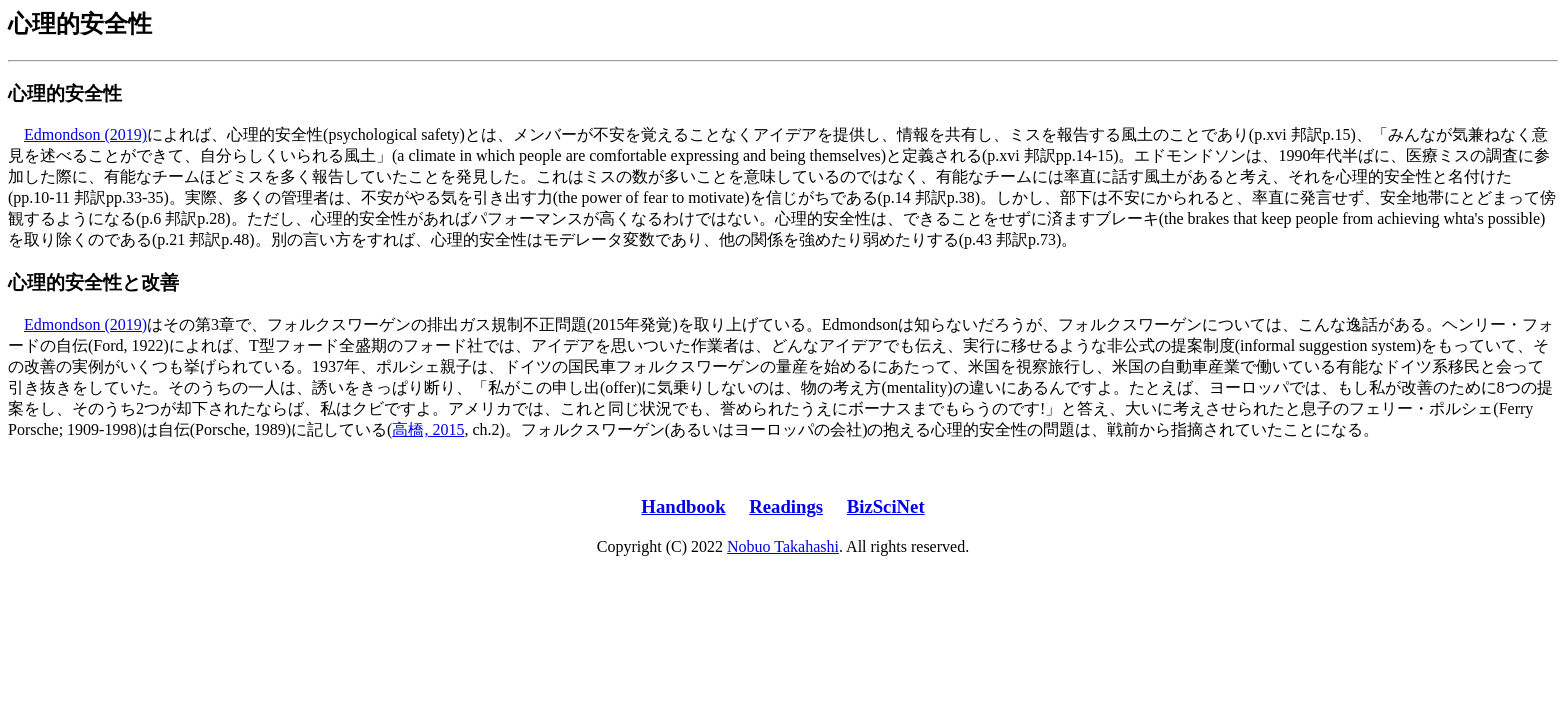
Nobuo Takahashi (783, 546)
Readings (786, 506)
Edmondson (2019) (85, 134)
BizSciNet (886, 506)
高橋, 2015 (428, 429)
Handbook (683, 506)
